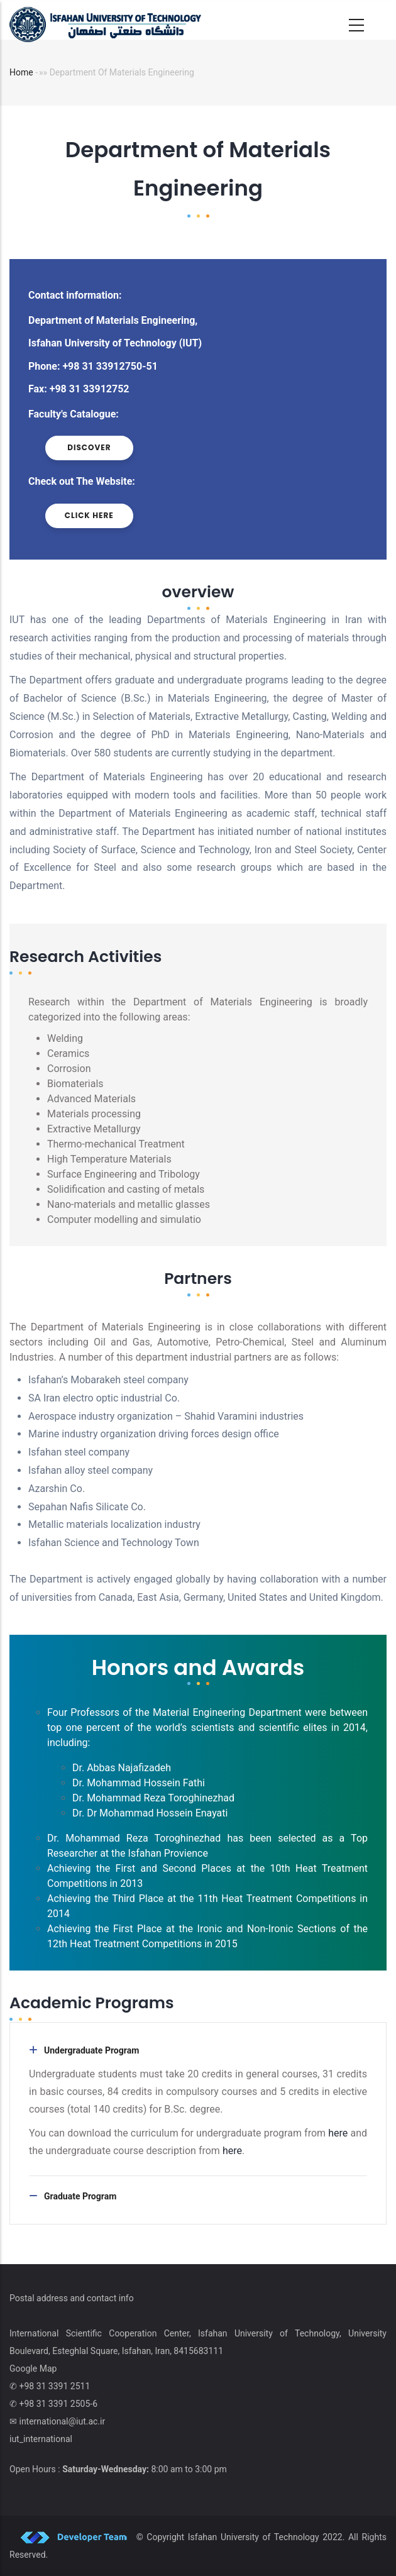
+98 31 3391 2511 (54, 2386)
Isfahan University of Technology (253, 2537)
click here (89, 515)
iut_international (40, 2439)
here (339, 2133)
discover (89, 447)
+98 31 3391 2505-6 (58, 2404)
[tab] (198, 2050)
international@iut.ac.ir (62, 2421)
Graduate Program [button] (80, 2196)
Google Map (33, 2368)
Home (21, 72)
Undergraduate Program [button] (91, 2050)
